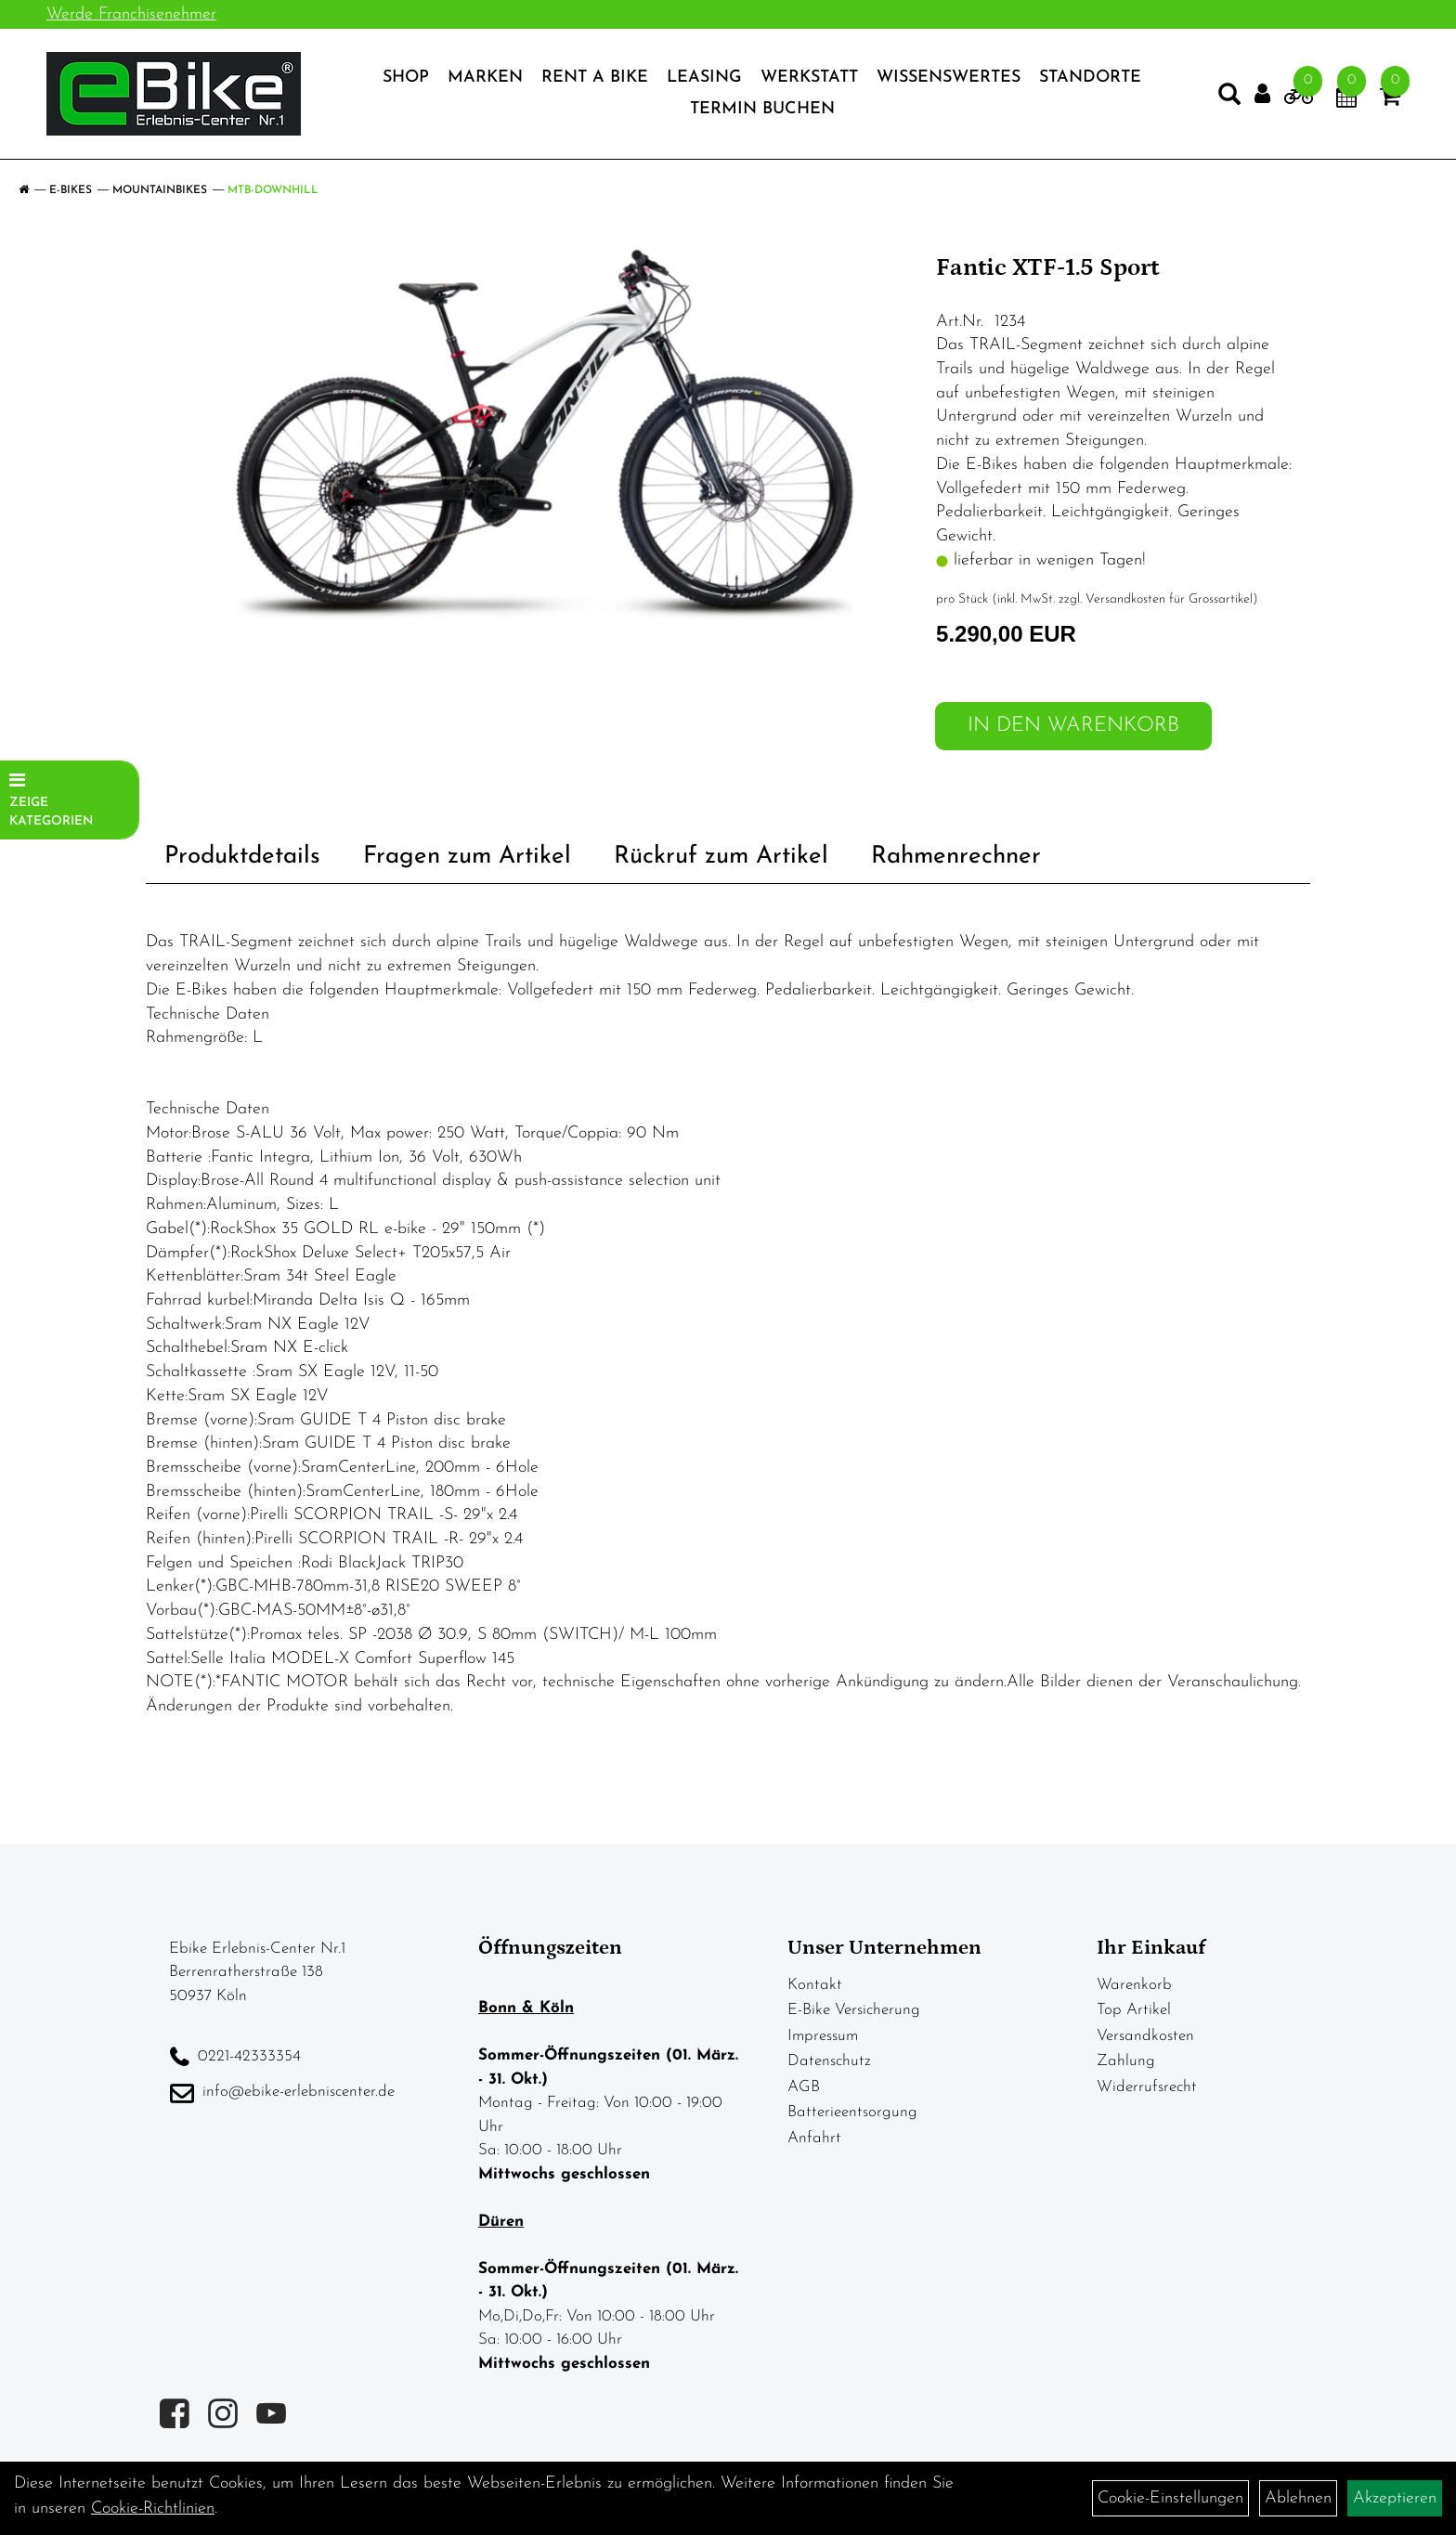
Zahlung (1126, 2061)
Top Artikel (1134, 2010)
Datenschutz (829, 2061)
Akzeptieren (1394, 2498)
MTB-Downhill (273, 190)
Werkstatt (809, 77)
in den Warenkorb (1073, 725)
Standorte (1090, 77)
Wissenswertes (948, 77)
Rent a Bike (594, 77)
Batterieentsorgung (852, 2112)
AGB (803, 2087)
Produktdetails (242, 856)
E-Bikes (70, 190)
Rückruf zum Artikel (721, 856)
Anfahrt (814, 2138)
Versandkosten (1145, 2036)
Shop (406, 77)
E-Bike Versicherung (853, 2010)
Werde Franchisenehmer (131, 14)
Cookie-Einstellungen (1170, 2498)
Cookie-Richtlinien (152, 2508)
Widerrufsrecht (1147, 2087)
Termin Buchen (762, 109)
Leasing (704, 77)
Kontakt (814, 1985)
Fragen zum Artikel (467, 856)
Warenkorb (1134, 1985)
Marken (485, 77)
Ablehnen (1298, 2498)
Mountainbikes (159, 190)
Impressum (822, 2036)
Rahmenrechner (956, 856)
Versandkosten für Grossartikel (1169, 599)
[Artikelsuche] (1229, 98)
